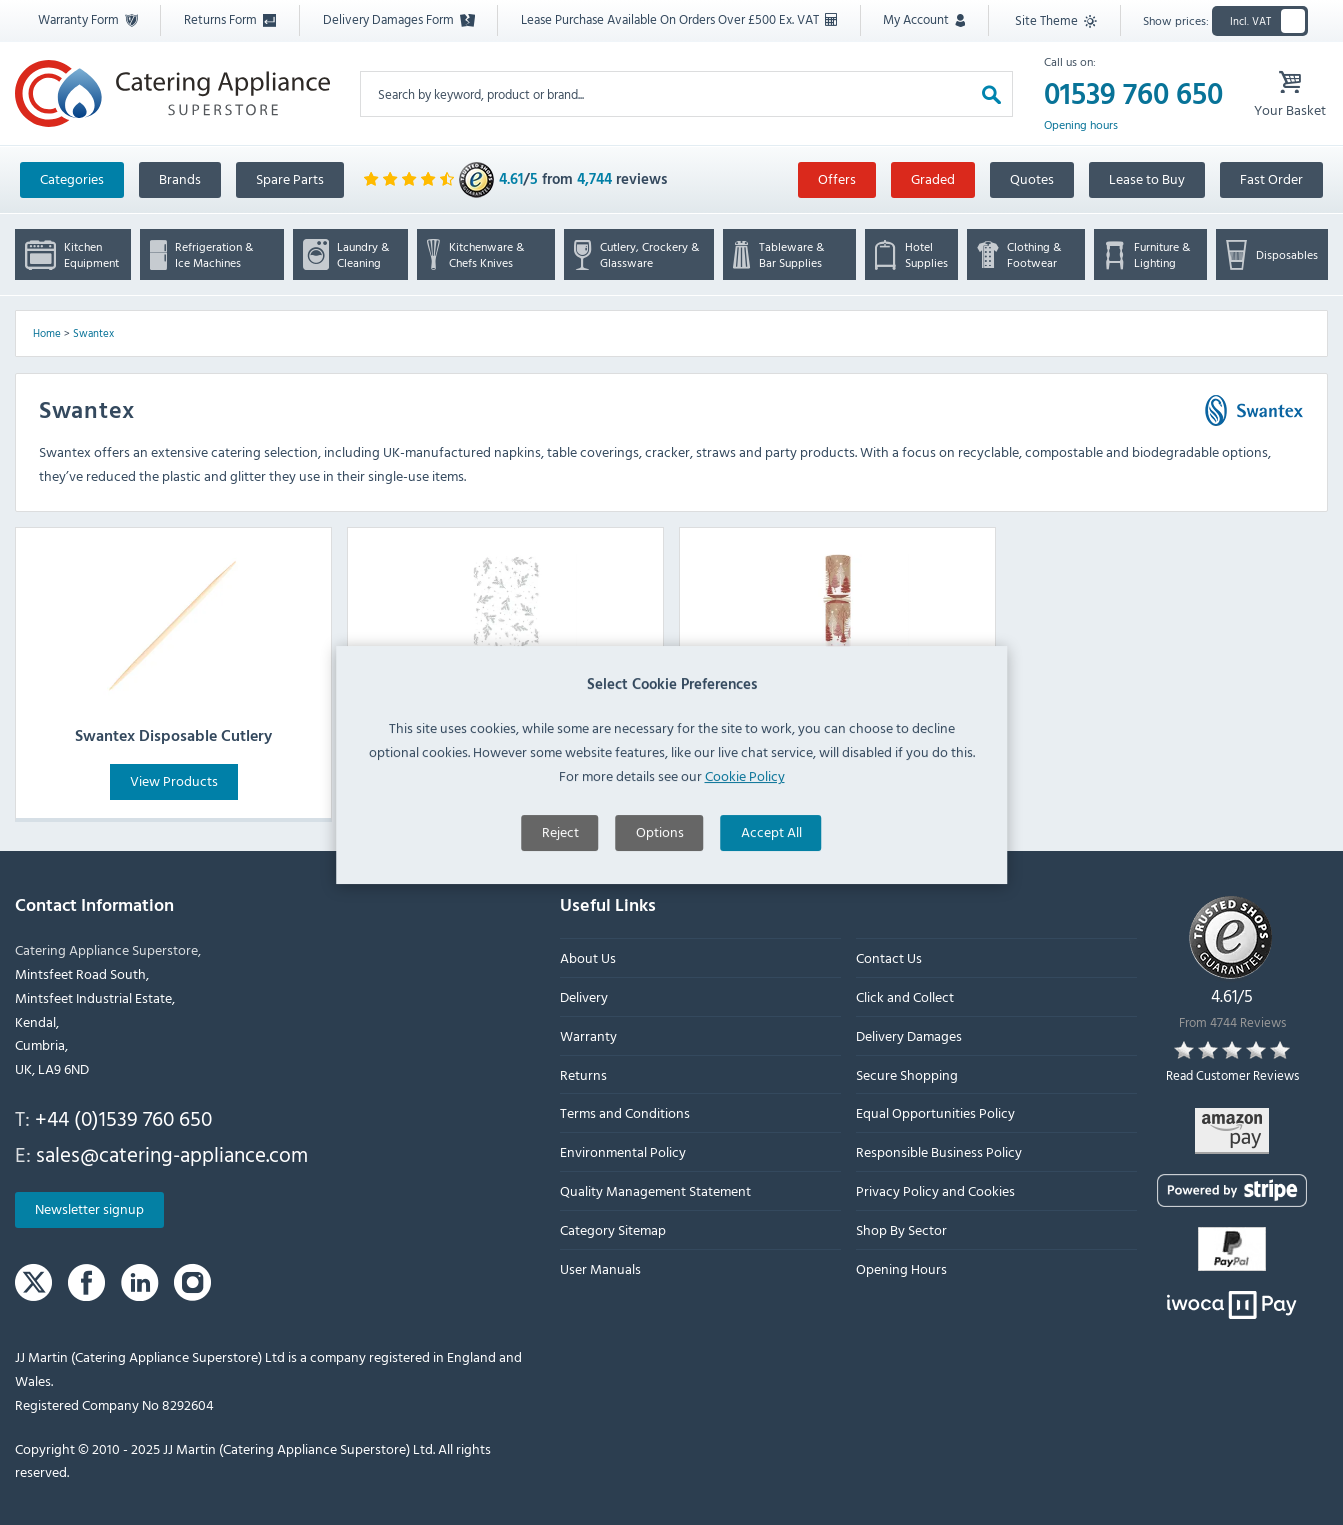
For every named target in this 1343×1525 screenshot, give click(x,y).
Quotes (1032, 178)
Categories (72, 178)
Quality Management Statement (655, 1190)
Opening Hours (901, 1268)
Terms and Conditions (625, 1113)
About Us (588, 958)
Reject (560, 880)
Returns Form (230, 19)
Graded (933, 178)
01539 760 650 (1133, 94)
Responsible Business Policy (939, 1152)
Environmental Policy (623, 1152)
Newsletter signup (89, 1209)
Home (47, 333)
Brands (180, 178)
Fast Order (1271, 178)
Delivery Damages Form (399, 19)
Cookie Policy (745, 824)
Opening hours (1081, 125)
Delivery (584, 996)
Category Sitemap (613, 1229)
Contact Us (889, 958)
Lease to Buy (1147, 178)
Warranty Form (88, 19)
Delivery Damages (909, 1035)
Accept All (771, 880)
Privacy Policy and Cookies (935, 1190)
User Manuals (600, 1268)
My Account (924, 19)
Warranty (588, 1035)
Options (660, 880)
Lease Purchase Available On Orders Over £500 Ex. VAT (679, 19)
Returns (583, 1074)
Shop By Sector (901, 1229)
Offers (837, 178)
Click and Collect (905, 996)
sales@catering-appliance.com (172, 1154)
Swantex (93, 333)
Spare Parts (290, 178)
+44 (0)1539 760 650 (123, 1118)
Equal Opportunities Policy (935, 1113)
